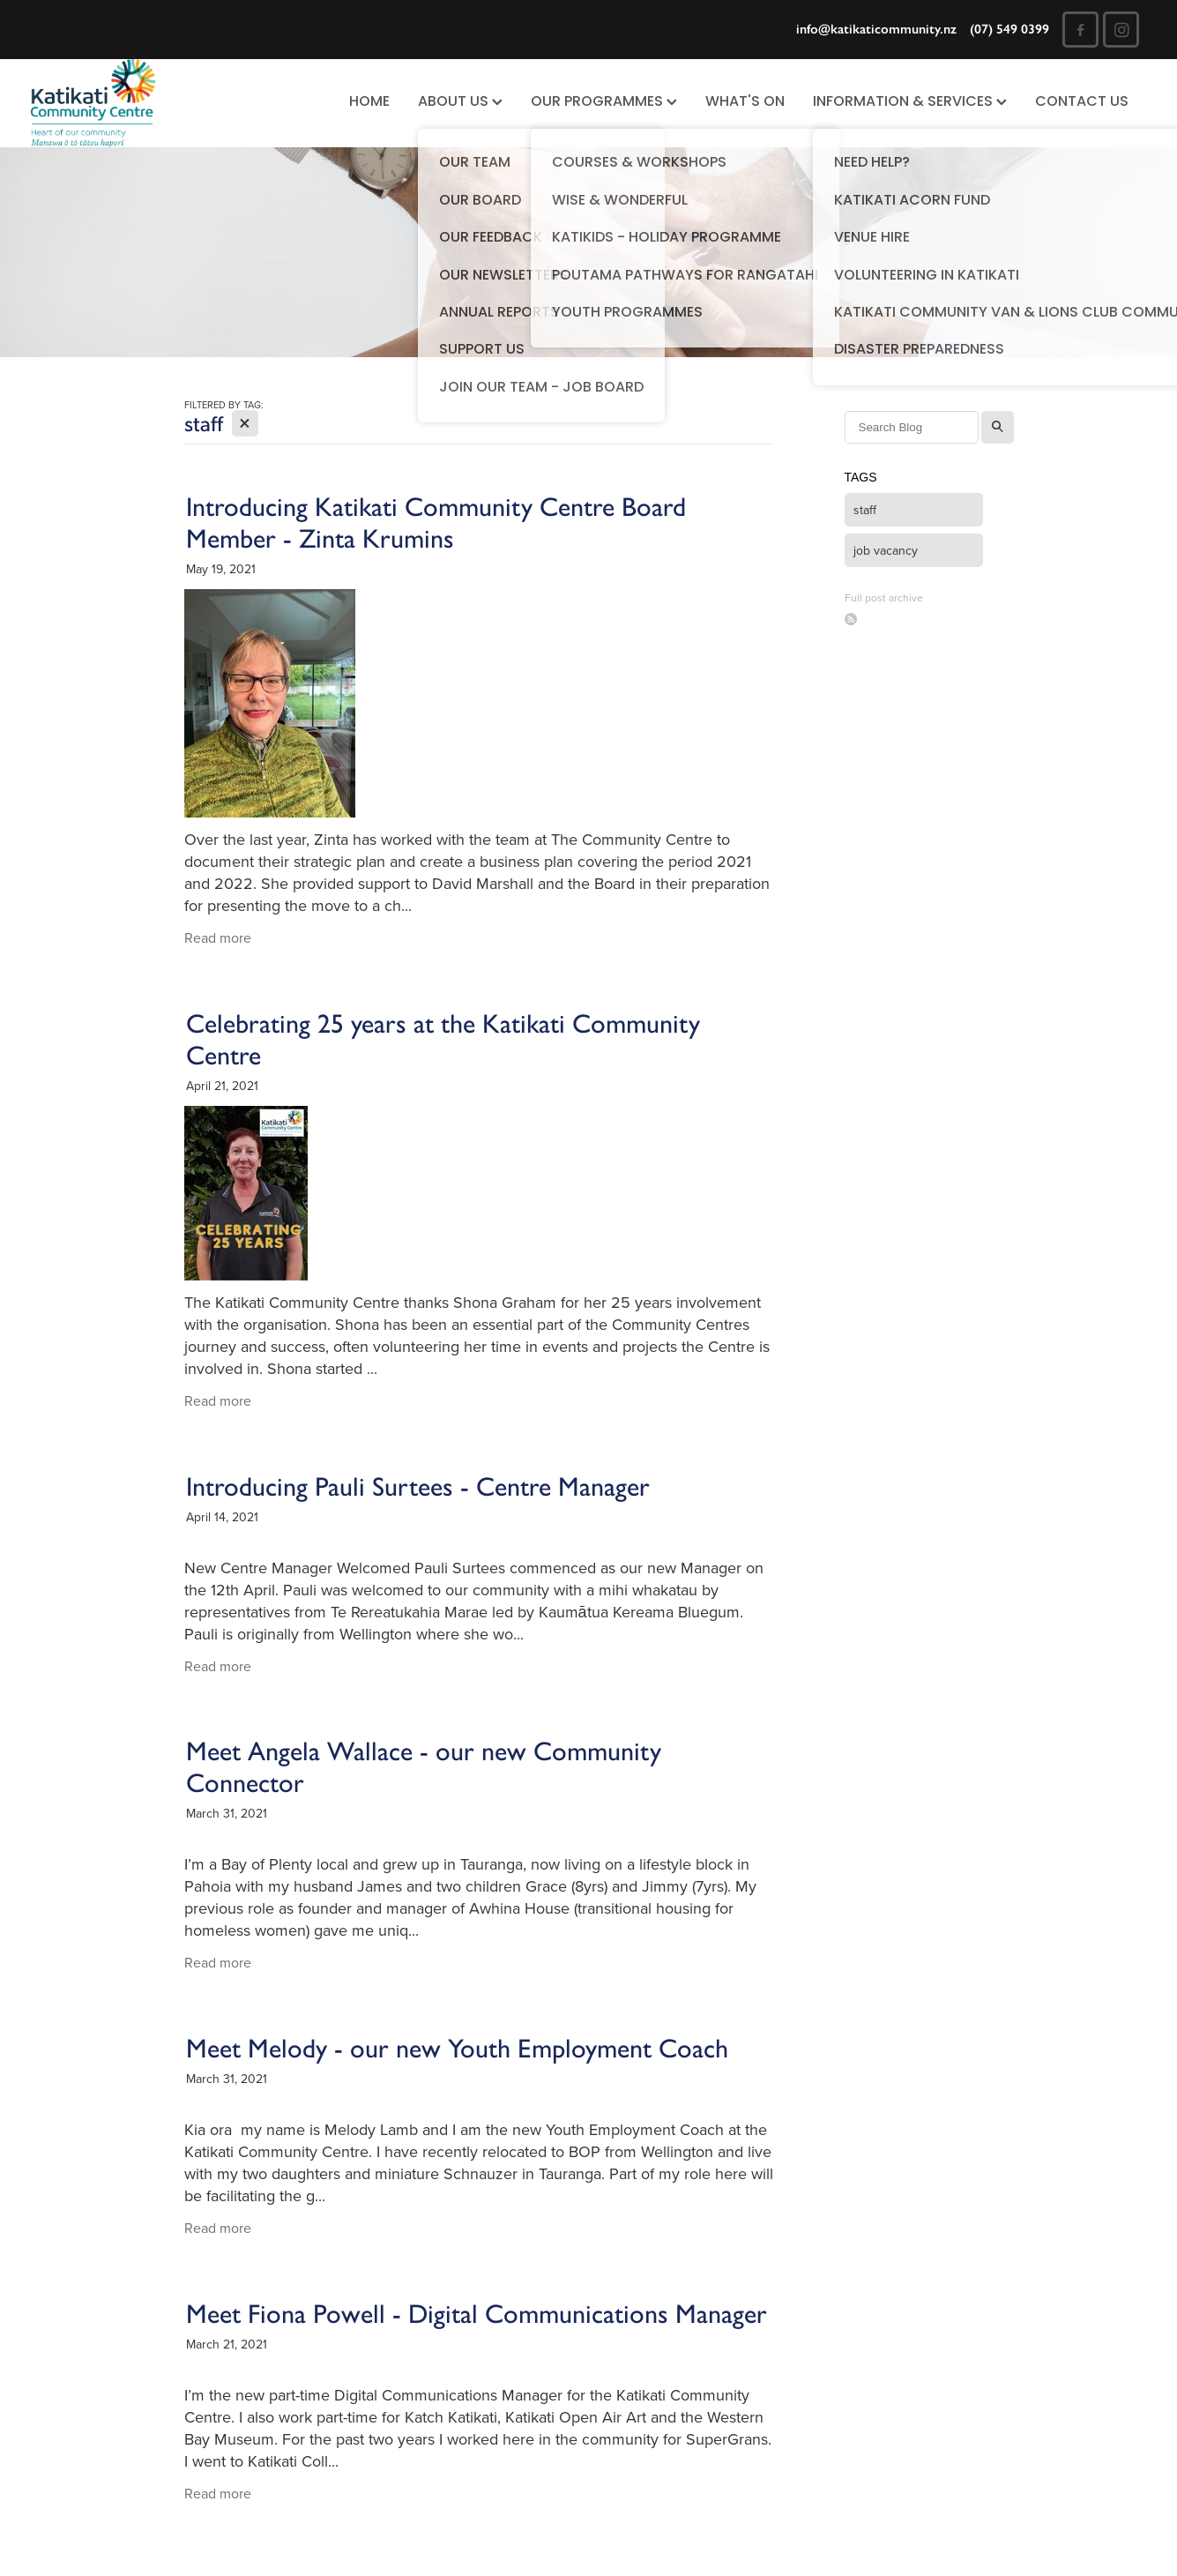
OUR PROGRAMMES (604, 102)
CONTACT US (1082, 102)
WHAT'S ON (745, 102)
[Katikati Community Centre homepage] (142, 103)
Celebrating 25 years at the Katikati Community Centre (443, 1039)
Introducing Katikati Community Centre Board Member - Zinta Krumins (436, 522)
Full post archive (884, 597)
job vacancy (885, 550)
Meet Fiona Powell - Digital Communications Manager (476, 2313)
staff (864, 510)
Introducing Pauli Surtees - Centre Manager (418, 1486)
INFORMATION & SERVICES (910, 102)
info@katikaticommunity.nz (876, 29)
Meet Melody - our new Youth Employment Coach (457, 2048)
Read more (217, 937)
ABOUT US (460, 102)
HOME (369, 102)
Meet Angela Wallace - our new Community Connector (423, 1767)
